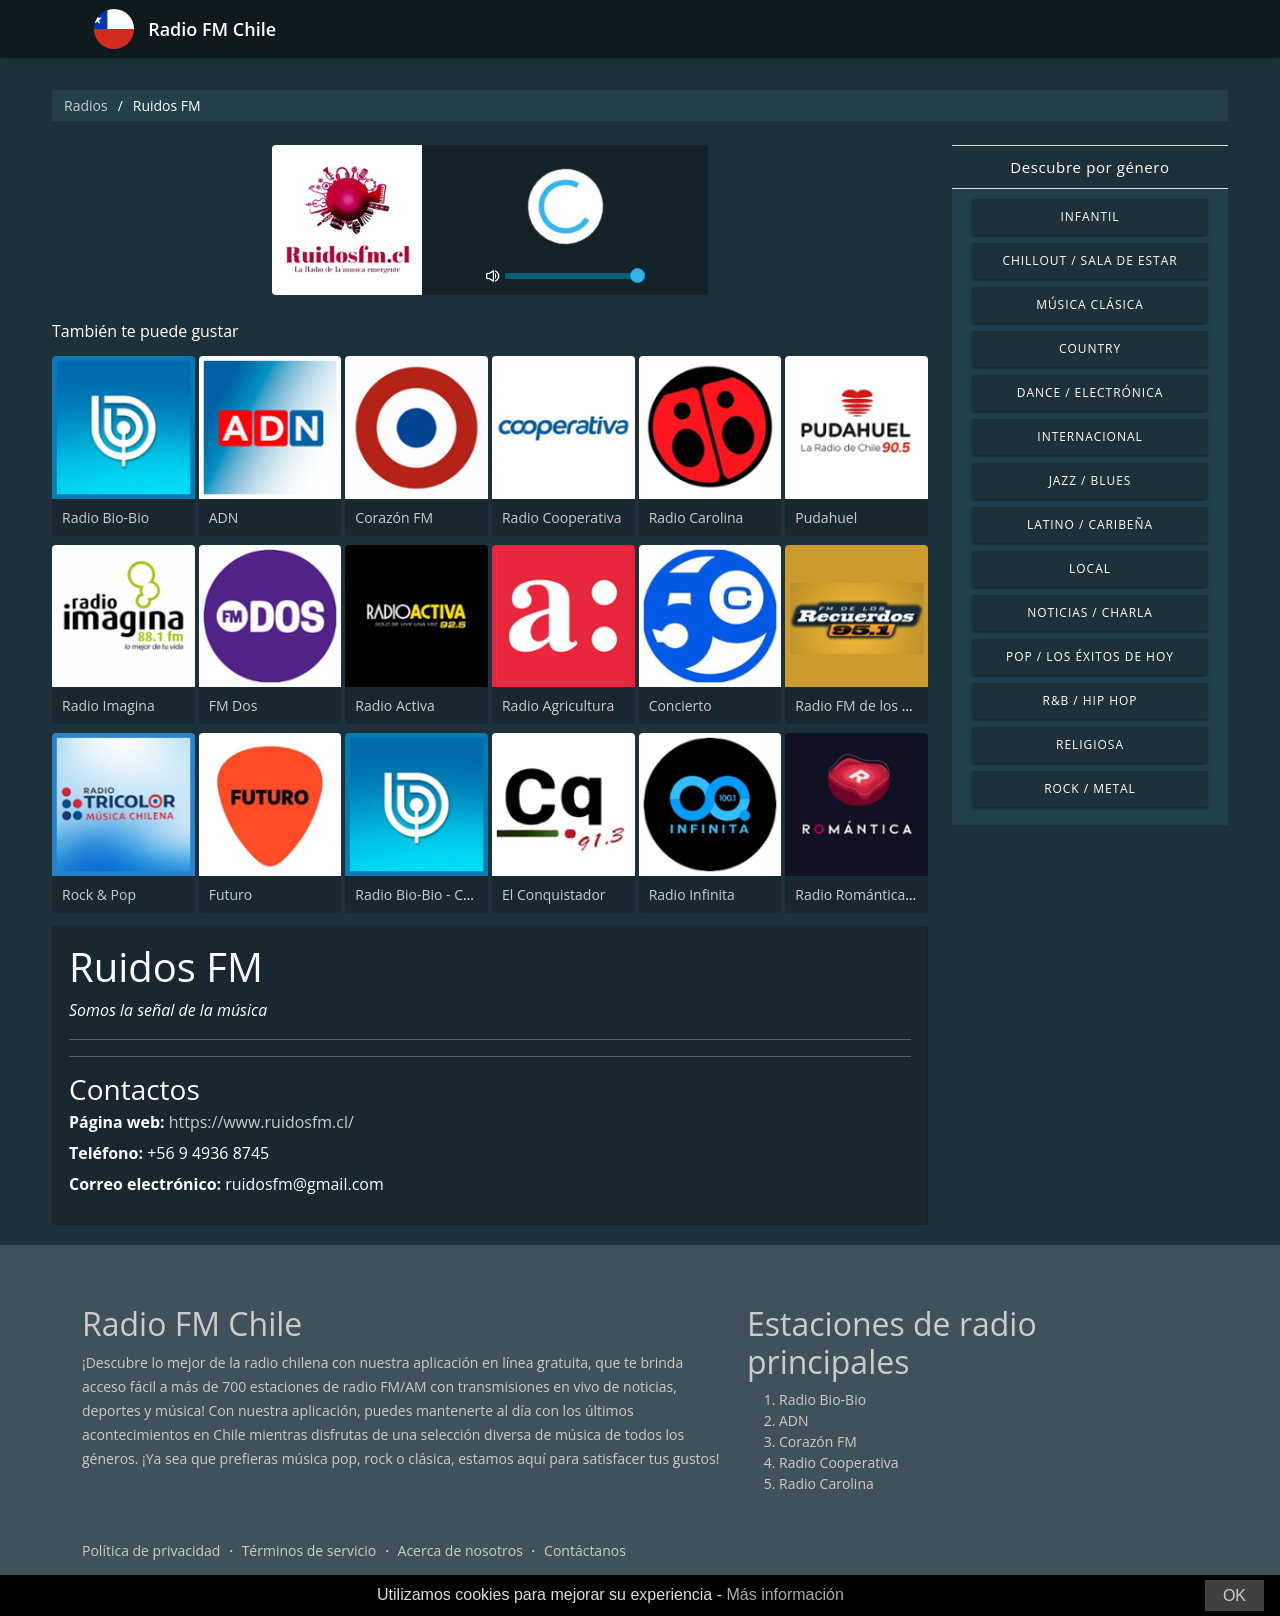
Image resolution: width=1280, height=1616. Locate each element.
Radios (86, 105)
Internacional (1089, 436)
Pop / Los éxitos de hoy (1090, 656)
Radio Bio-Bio (105, 517)
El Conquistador (554, 894)
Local (1090, 568)
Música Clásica (1090, 304)
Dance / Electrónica (1090, 392)
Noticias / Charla (1090, 612)
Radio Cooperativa (561, 517)
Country (1090, 348)
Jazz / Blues (1090, 480)
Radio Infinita (692, 894)
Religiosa (1090, 744)
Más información (784, 1594)
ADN (224, 517)
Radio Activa (394, 705)
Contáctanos (585, 1550)
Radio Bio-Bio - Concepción (442, 894)
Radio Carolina (696, 517)
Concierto (680, 705)
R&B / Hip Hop (1090, 700)
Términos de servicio (309, 1550)
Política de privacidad (151, 1550)
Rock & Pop (99, 894)
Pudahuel (826, 517)
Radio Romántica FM (861, 894)
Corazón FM (394, 517)
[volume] (575, 276)
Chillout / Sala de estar (1089, 260)
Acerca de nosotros (460, 1550)
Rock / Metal (1090, 788)
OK (1234, 1595)
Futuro (231, 894)
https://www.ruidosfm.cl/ (261, 1122)
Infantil (1089, 216)
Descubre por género (1089, 167)
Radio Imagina (108, 705)
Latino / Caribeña (1090, 524)
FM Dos (233, 705)
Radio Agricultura (558, 705)
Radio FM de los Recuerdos (882, 705)
